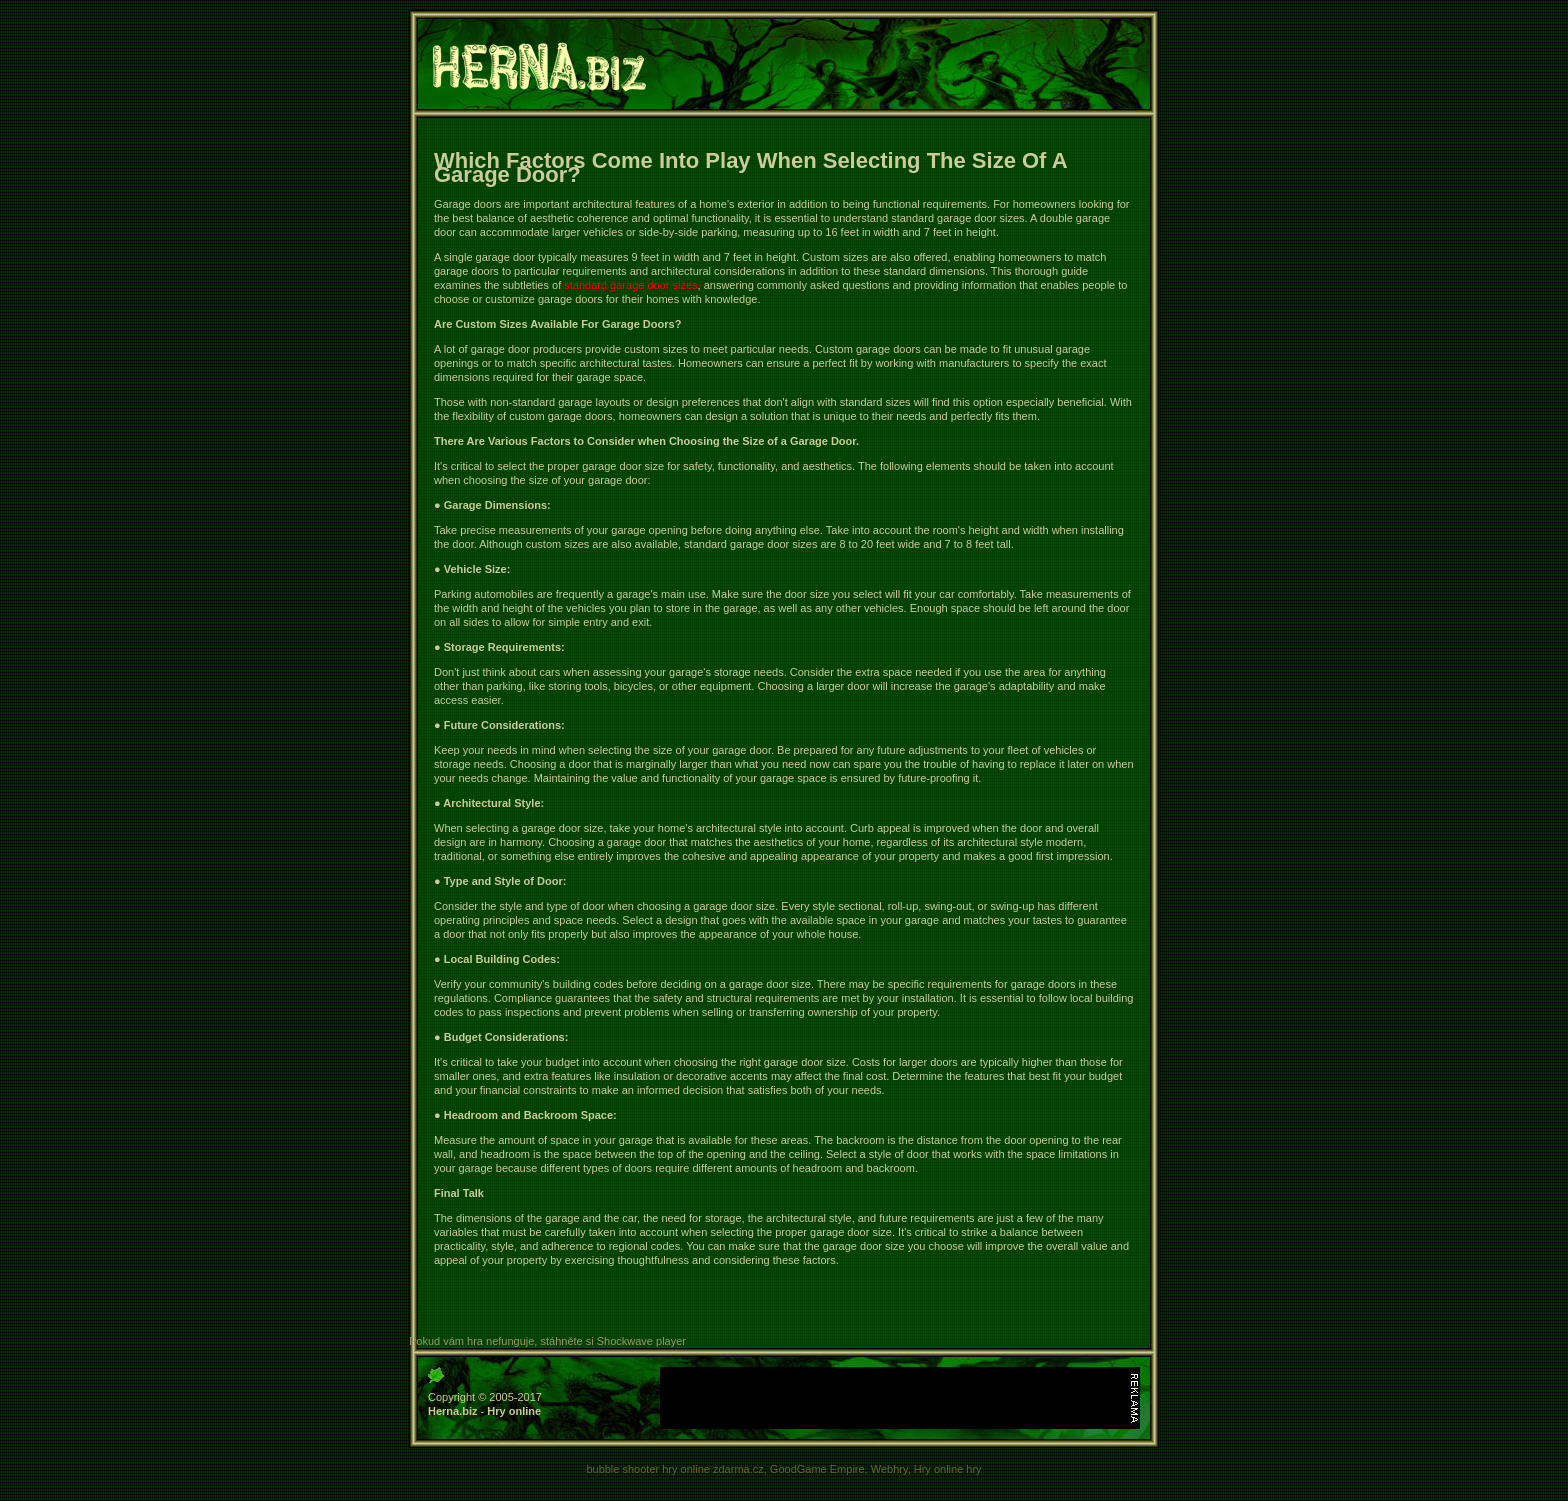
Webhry (889, 1469)
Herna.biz (453, 1411)
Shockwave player (641, 1341)
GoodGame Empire (817, 1469)
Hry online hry (948, 1469)
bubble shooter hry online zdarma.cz (674, 1469)
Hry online (514, 1411)
